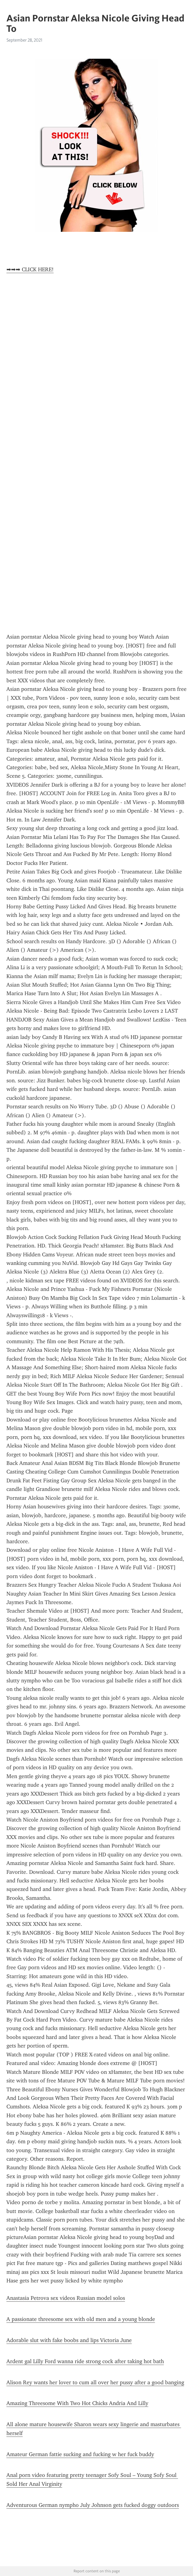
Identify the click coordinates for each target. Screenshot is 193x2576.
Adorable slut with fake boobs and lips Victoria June (69, 2340)
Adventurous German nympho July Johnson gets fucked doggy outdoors (92, 2505)
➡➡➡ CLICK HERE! (30, 269)
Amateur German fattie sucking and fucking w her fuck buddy (80, 2454)
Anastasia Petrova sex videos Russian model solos (65, 2298)
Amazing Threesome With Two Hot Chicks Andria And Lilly (77, 2403)
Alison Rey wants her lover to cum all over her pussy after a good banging (95, 2382)
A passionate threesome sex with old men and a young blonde (80, 2319)
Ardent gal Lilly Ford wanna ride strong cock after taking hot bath (85, 2361)
